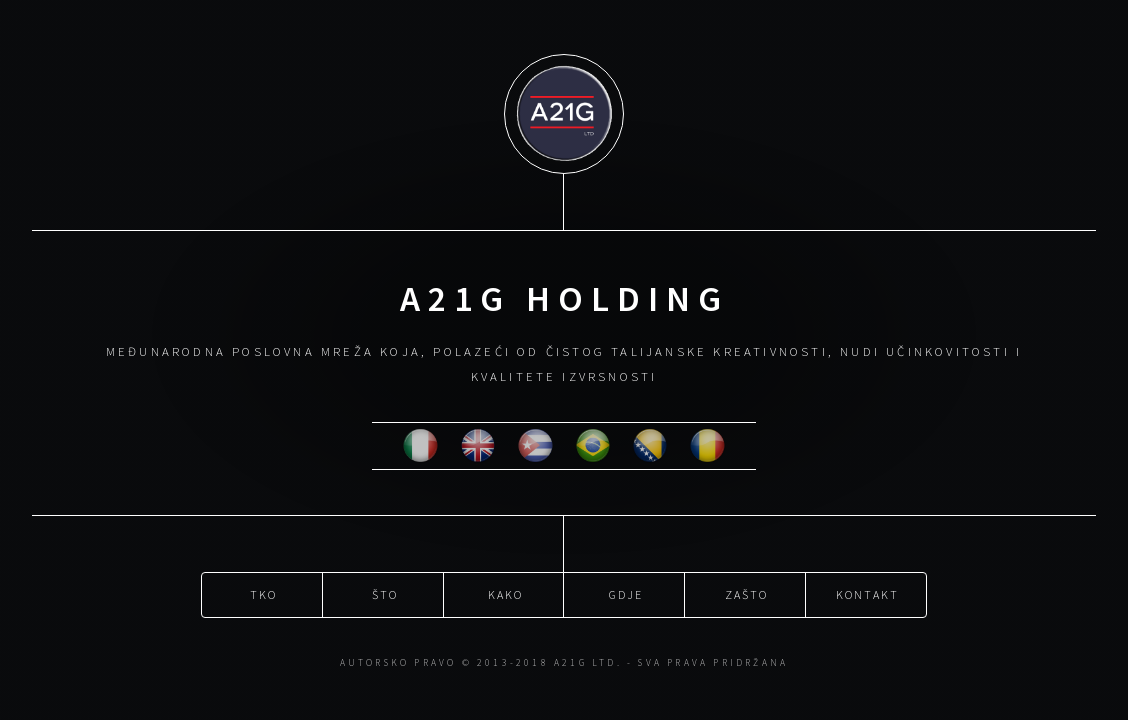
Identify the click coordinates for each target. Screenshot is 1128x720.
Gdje (626, 593)
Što (385, 593)
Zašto (746, 593)
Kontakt (867, 593)
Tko (263, 593)
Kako (505, 593)
